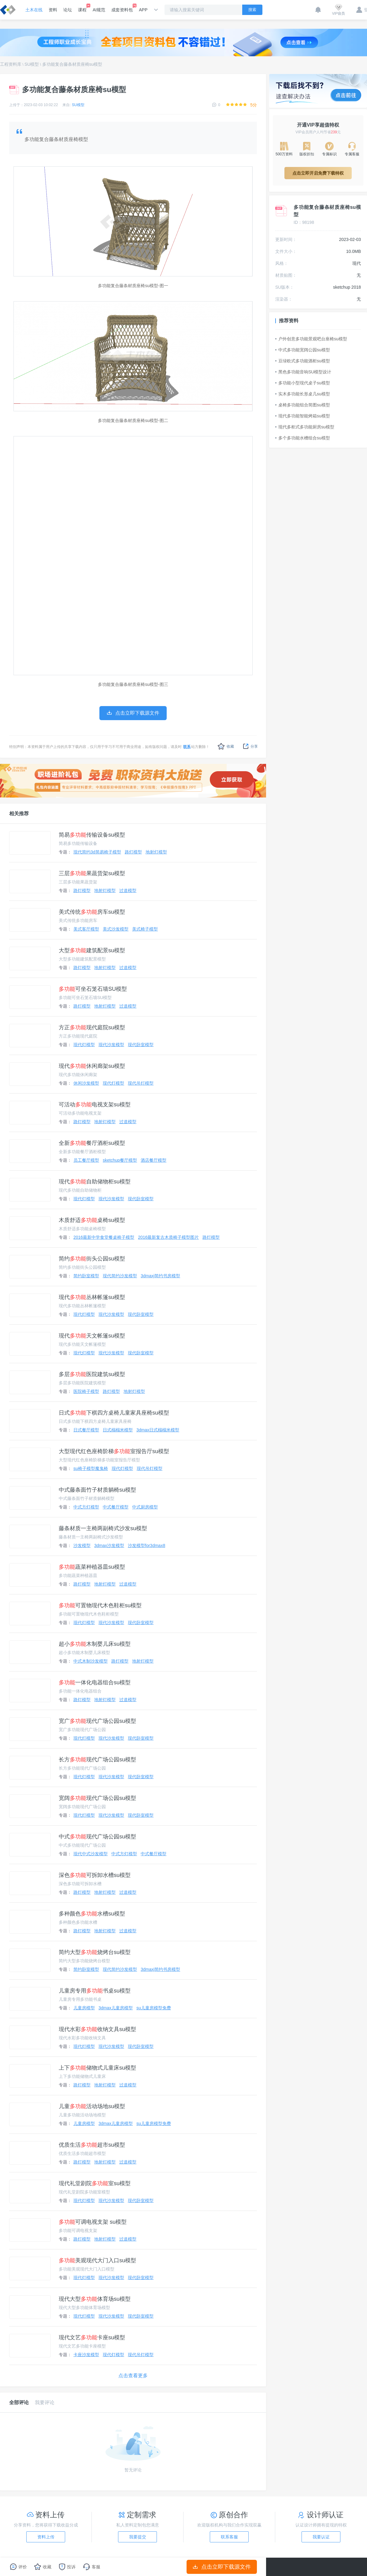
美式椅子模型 (145, 929)
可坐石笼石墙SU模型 (93, 989)
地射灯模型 (156, 851)
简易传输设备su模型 (92, 835)
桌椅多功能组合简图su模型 (302, 404)
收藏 (226, 746)
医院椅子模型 (86, 1391)
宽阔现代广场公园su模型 (97, 1798)
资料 (53, 9)
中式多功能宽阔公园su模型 (302, 349)
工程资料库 (10, 64)
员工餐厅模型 (86, 1160)
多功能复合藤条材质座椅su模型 (72, 64)
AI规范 (99, 9)
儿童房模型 (84, 2007)
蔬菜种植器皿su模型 (92, 1567)
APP (143, 9)
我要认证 (321, 2536)
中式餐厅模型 (115, 1507)
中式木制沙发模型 (90, 1661)
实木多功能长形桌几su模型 (302, 393)
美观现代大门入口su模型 (97, 2260)
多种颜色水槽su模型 (92, 1914)
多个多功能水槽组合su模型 (302, 437)
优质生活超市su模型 (92, 2145)
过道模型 (127, 890)
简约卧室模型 (86, 1275)
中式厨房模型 (145, 1507)
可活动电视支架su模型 (95, 1104)
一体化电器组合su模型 (95, 1682)
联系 (187, 747)
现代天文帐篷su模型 (92, 1336)
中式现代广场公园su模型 (97, 1837)
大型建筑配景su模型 (92, 950)
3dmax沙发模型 (109, 1545)
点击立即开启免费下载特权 (318, 173)
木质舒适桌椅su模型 (92, 1220)
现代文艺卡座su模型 (92, 2337)
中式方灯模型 (86, 1507)
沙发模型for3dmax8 (146, 1545)
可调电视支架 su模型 (93, 2222)
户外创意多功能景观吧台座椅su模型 (311, 338)
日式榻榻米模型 (118, 1429)
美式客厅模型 (86, 929)
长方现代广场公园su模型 (97, 1759)
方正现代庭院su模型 (92, 1027)
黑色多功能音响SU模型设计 (303, 371)
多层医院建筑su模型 (92, 1374)
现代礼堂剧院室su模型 (95, 2183)
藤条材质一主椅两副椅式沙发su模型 (103, 1528)
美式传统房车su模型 (92, 912)
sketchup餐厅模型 (120, 1160)
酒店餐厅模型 (153, 1160)
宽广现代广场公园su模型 (97, 1721)
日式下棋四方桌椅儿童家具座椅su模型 (114, 1413)
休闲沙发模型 (86, 1083)
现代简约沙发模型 (120, 1275)
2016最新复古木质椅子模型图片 (168, 1237)
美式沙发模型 (115, 929)
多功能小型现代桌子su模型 (302, 382)
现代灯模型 (84, 1044)
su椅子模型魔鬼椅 (90, 1468)
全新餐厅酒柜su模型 (92, 1143)
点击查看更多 (133, 2375)
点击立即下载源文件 (222, 2567)
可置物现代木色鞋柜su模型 (100, 1605)
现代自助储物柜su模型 (95, 1182)
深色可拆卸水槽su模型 (95, 1875)
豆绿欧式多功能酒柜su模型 (302, 360)
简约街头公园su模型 (92, 1259)
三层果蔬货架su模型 (92, 873)
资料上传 (45, 2536)
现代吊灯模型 (141, 1083)
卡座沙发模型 (86, 2354)
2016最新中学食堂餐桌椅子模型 (103, 1237)
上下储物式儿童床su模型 (97, 2068)
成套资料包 (122, 8)
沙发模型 (82, 1545)
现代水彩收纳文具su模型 (97, 2029)
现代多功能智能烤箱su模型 (302, 415)
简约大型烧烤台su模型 (95, 1952)
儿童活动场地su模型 (92, 2106)
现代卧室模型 (141, 1044)
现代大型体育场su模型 (95, 2299)
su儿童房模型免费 (153, 2007)
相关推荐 (19, 813)
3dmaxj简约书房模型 (160, 1275)
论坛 (67, 9)
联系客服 (229, 2536)
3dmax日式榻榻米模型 (157, 1429)
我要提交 (137, 2536)
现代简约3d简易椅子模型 (97, 851)
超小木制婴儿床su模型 (95, 1644)
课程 (82, 8)
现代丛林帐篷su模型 (92, 1297)
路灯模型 (133, 851)
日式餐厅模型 (86, 1429)
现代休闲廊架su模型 (92, 1066)
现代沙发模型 (111, 1044)
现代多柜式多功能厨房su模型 (304, 426)
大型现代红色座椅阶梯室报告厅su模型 (114, 1451)
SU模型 (31, 64)
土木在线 (34, 9)
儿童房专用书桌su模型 (95, 1991)
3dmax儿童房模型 (115, 2007)
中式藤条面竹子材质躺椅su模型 (97, 1490)
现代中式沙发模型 (90, 1853)
